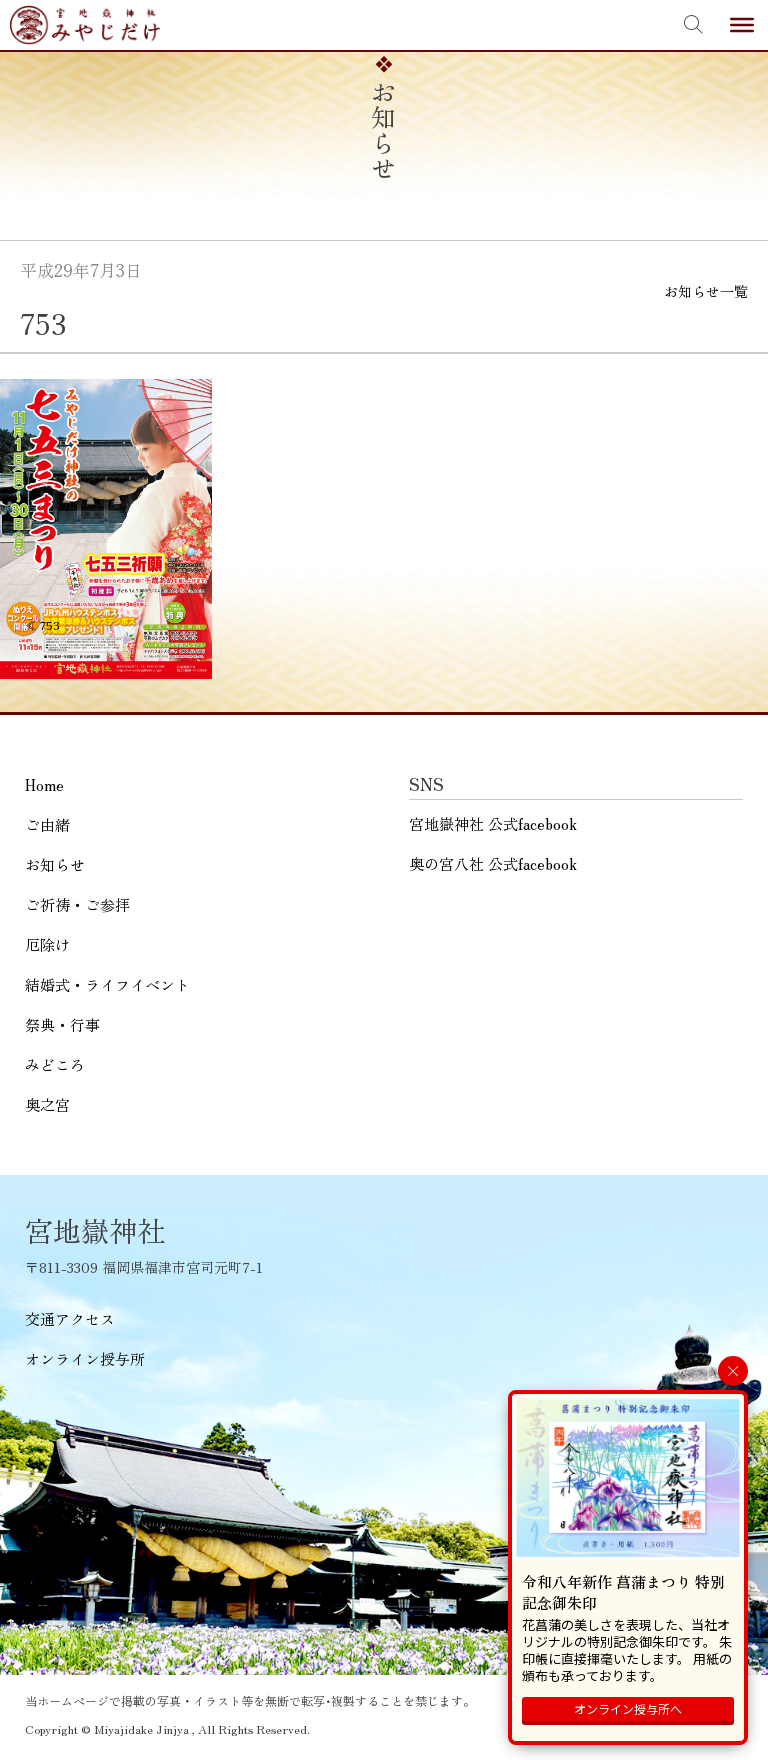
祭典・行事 (62, 1024)
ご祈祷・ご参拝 (77, 904)
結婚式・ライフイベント (107, 984)
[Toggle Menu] (742, 25)
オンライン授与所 (85, 1358)
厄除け (47, 944)
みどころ (55, 1064)
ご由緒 (47, 824)
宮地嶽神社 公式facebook (493, 823)
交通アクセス (70, 1318)
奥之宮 (47, 1104)
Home (44, 784)
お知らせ (55, 864)
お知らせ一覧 (706, 291)
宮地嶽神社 (85, 25)
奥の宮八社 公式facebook (493, 863)
